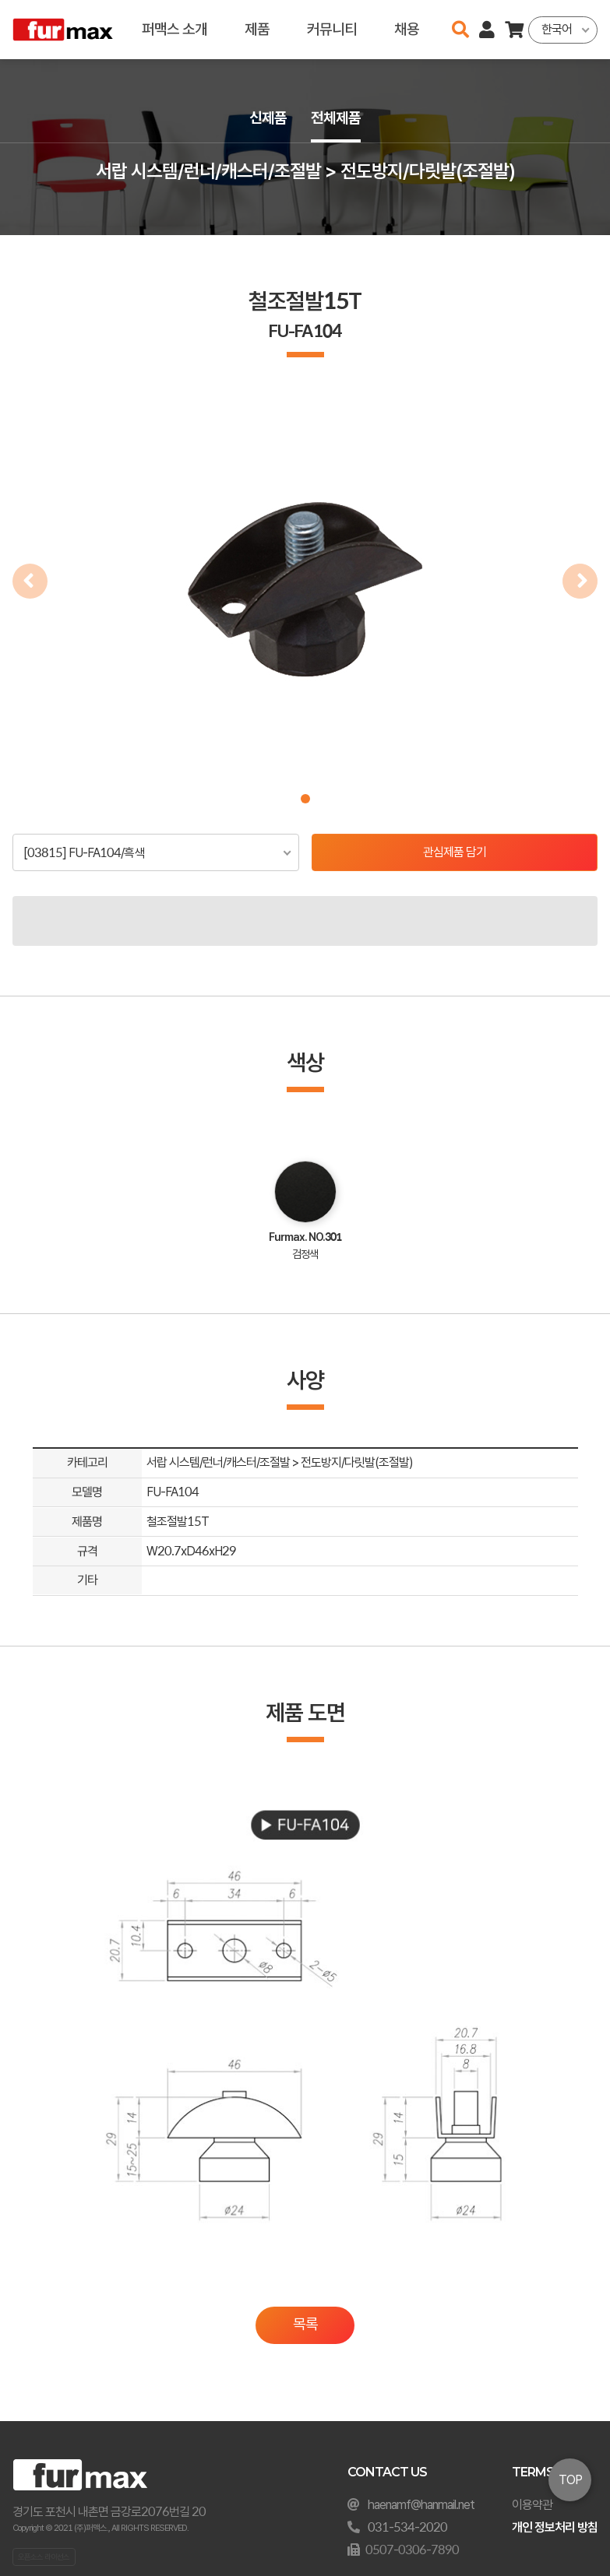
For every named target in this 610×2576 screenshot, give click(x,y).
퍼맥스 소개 (173, 29)
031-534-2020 (407, 2527)
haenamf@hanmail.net (421, 2504)
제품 (256, 29)
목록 (305, 2324)
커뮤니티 (331, 29)
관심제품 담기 (454, 852)
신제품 (268, 118)
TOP (570, 2479)
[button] (305, 798)
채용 (405, 29)
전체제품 (336, 118)
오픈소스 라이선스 (43, 2556)
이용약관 (532, 2504)
